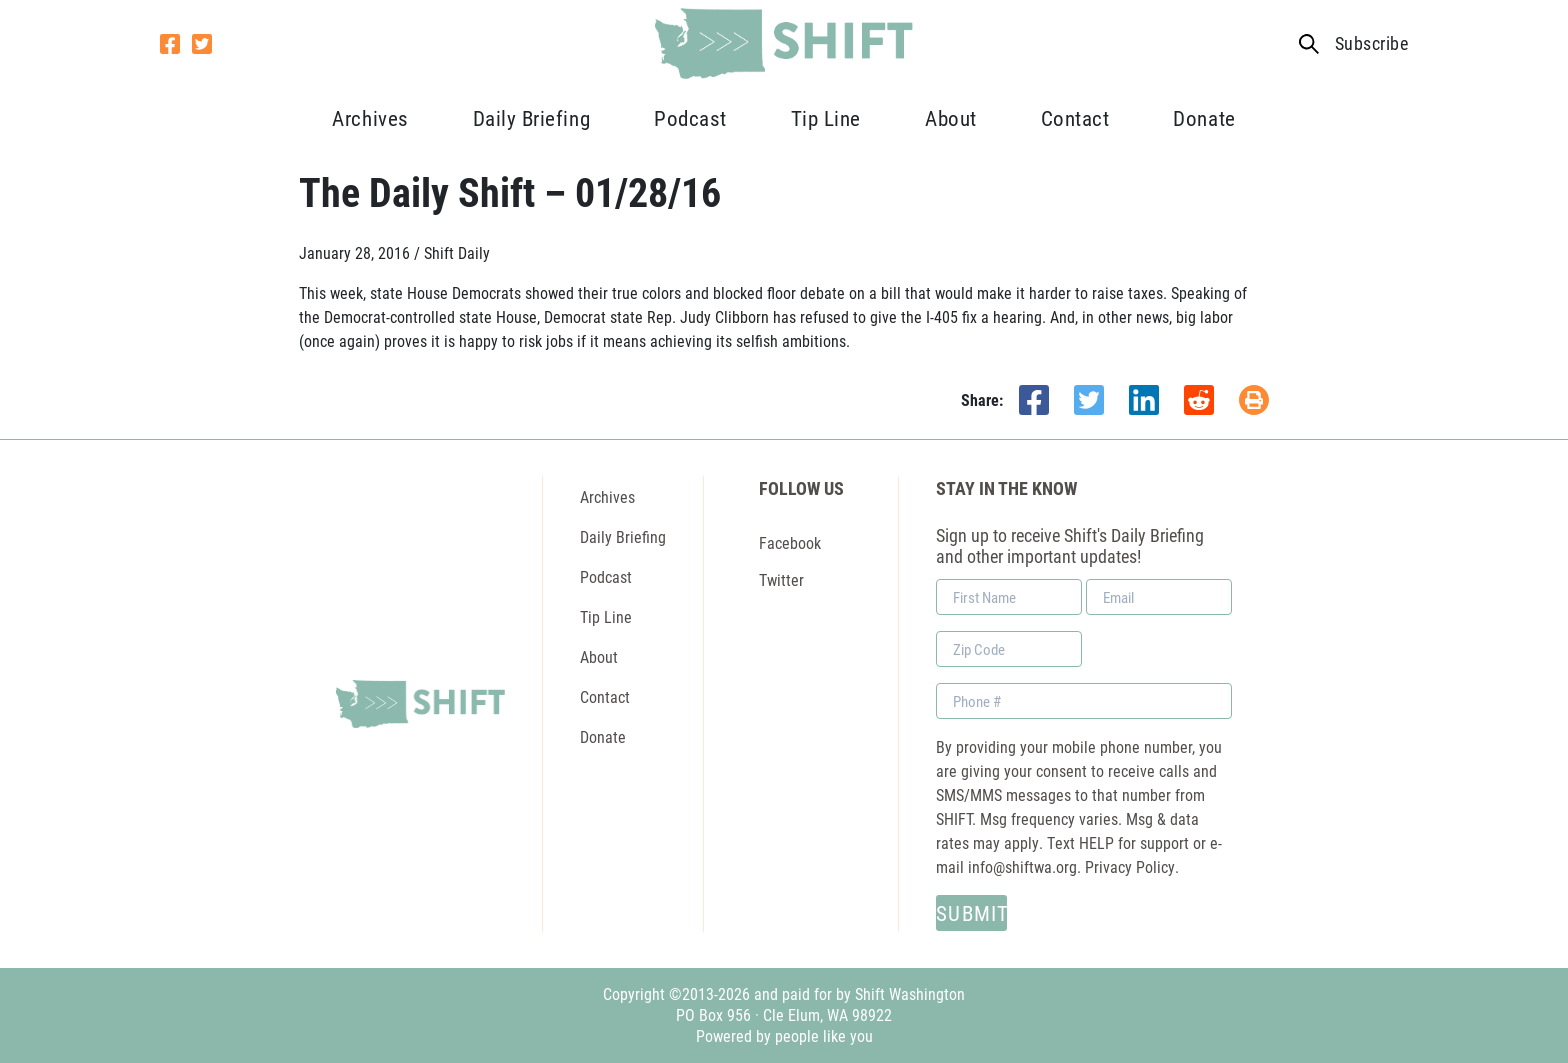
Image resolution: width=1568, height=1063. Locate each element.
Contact (1075, 118)
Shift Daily (457, 252)
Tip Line (826, 118)
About (951, 118)
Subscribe (1371, 43)
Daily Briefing (531, 118)
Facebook (790, 542)
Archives (370, 118)
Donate (1204, 118)
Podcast (690, 118)
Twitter (781, 579)
